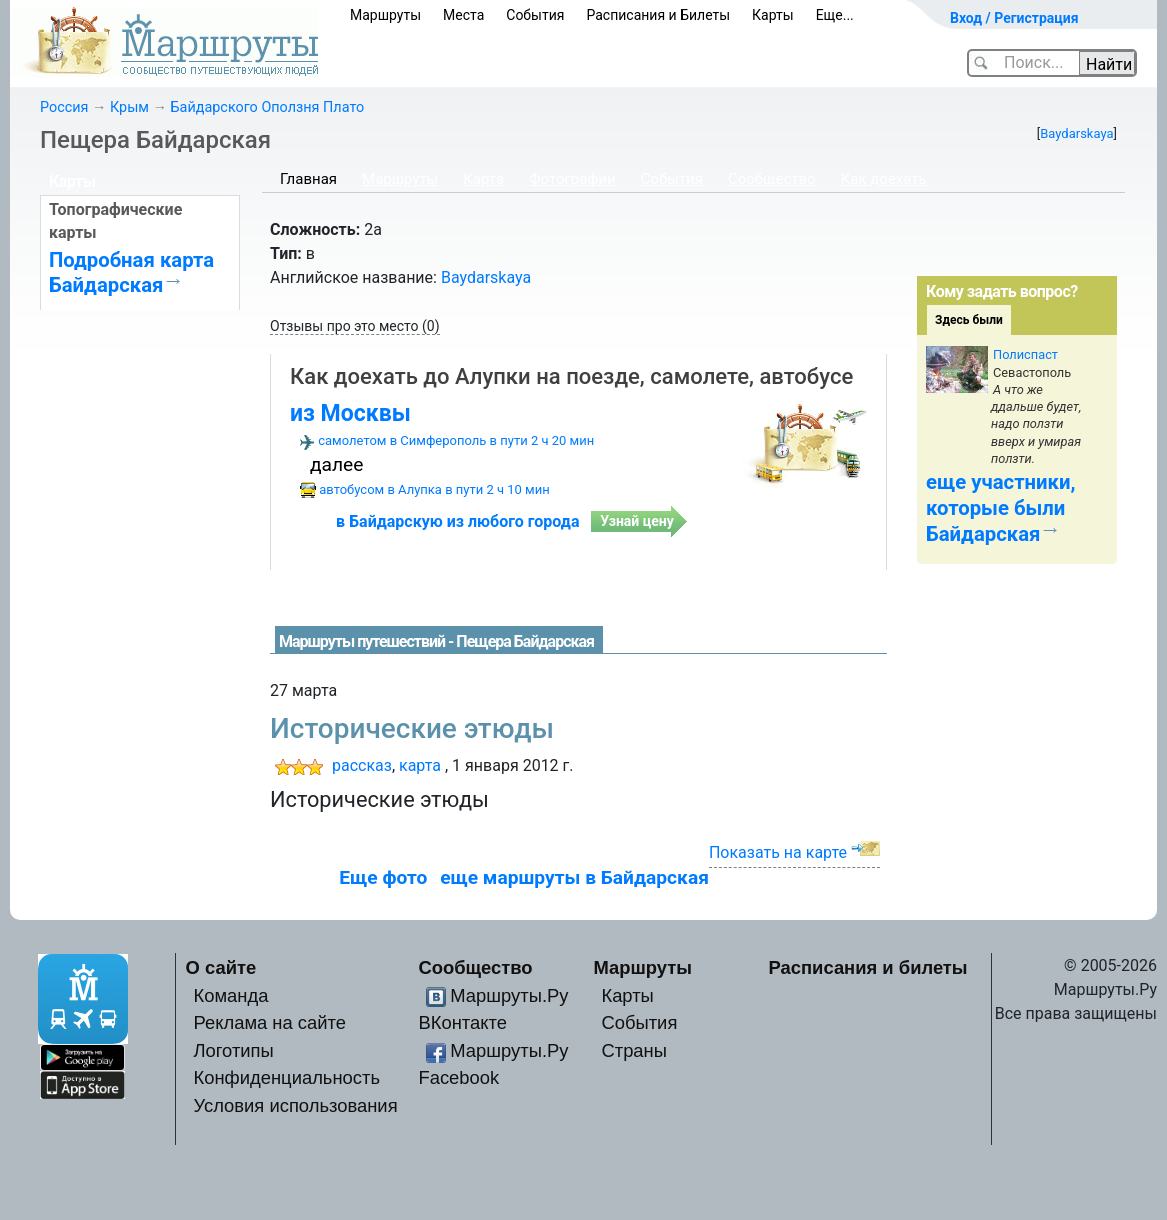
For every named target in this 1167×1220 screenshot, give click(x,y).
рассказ (362, 765)
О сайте (221, 967)
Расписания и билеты (868, 967)
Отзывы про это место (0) (355, 326)
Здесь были (969, 320)
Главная (308, 179)
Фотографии (572, 179)
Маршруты (385, 15)
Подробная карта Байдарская (131, 272)
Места (463, 15)
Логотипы (233, 1050)
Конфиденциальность (286, 1077)
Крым (129, 107)
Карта (483, 179)
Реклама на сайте (269, 1022)
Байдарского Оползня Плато (268, 107)
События (535, 15)
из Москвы (350, 413)
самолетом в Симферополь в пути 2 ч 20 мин (456, 440)
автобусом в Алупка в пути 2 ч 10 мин (434, 489)
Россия (64, 107)
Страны (634, 1050)
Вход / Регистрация (1014, 18)
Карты (773, 15)
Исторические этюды (412, 728)
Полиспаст (1025, 354)
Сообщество (772, 179)
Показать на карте (778, 852)
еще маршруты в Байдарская (574, 877)
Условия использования (295, 1105)
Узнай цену (637, 521)
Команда (230, 995)
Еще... (835, 15)
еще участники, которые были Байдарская (1000, 508)
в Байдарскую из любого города (457, 521)
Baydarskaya (1076, 133)
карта (420, 765)
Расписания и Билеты (658, 15)
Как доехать (884, 179)
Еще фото (383, 877)
